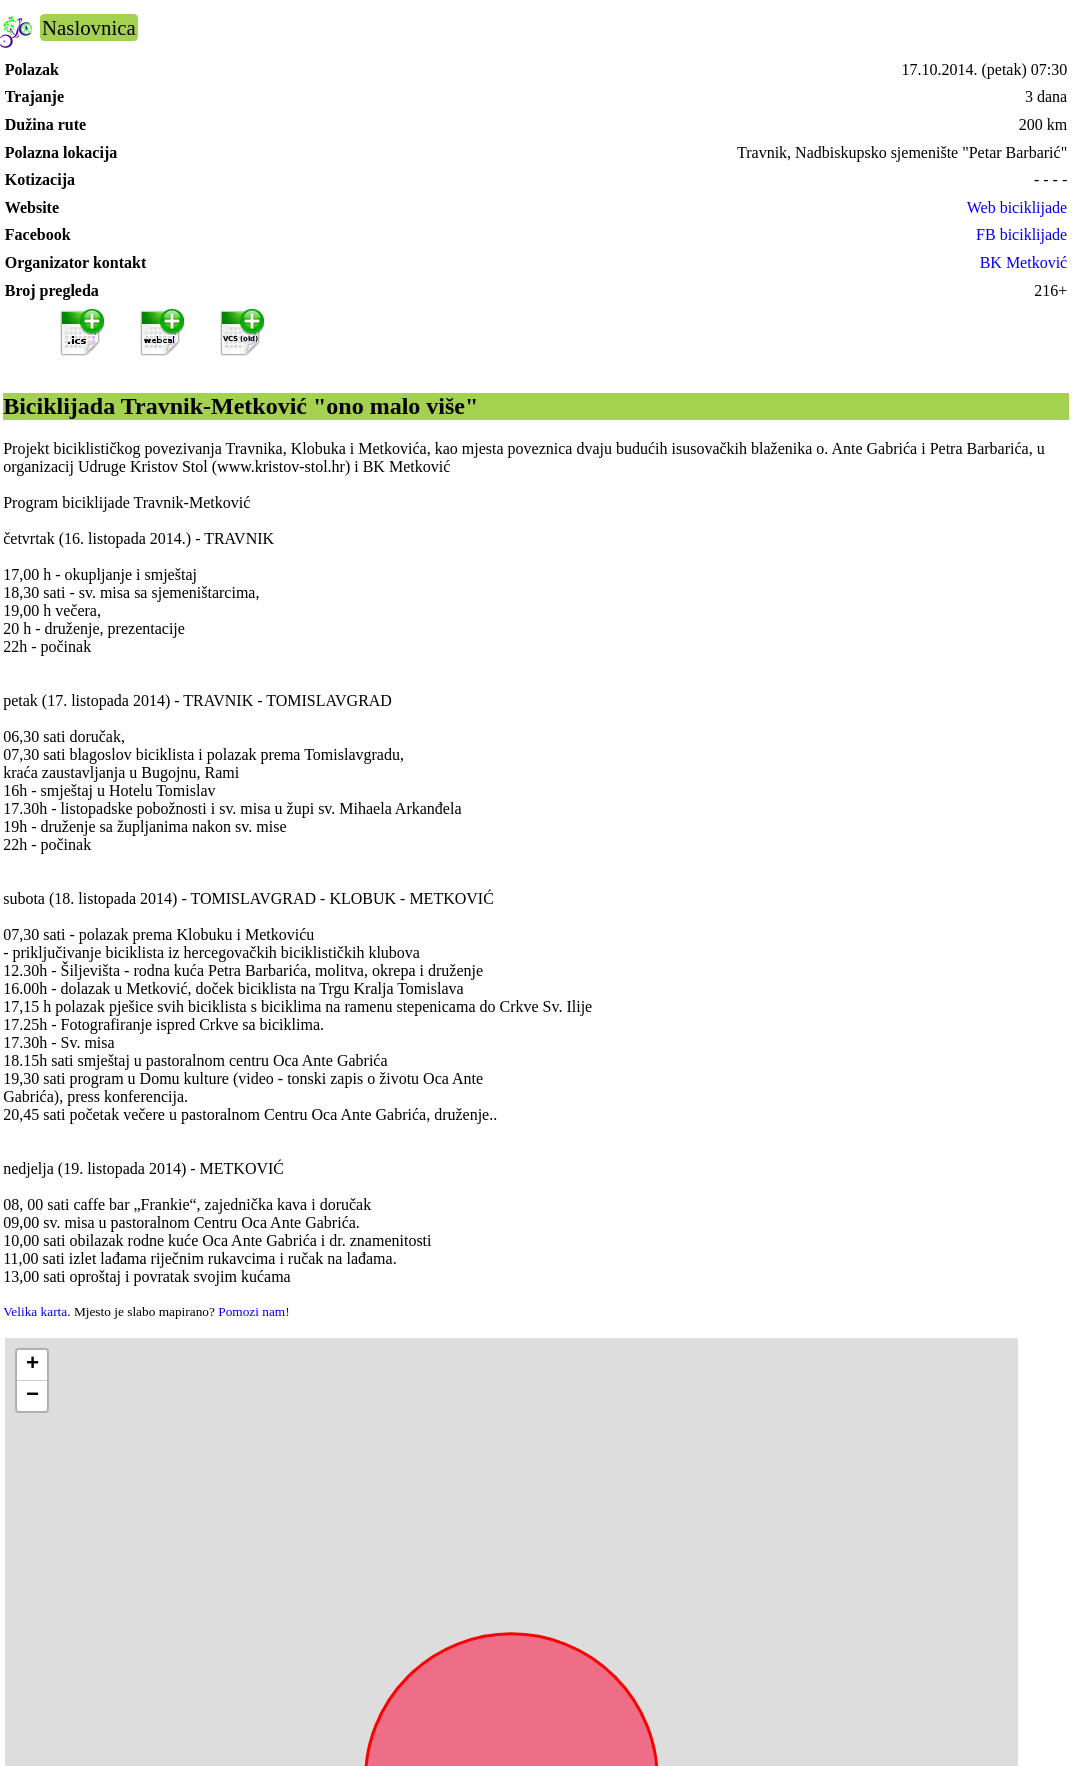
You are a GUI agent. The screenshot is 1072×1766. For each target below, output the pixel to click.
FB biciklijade (1021, 234)
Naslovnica (89, 27)
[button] (32, 1365)
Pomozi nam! (253, 1311)
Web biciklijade (1017, 207)
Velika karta (35, 1311)
